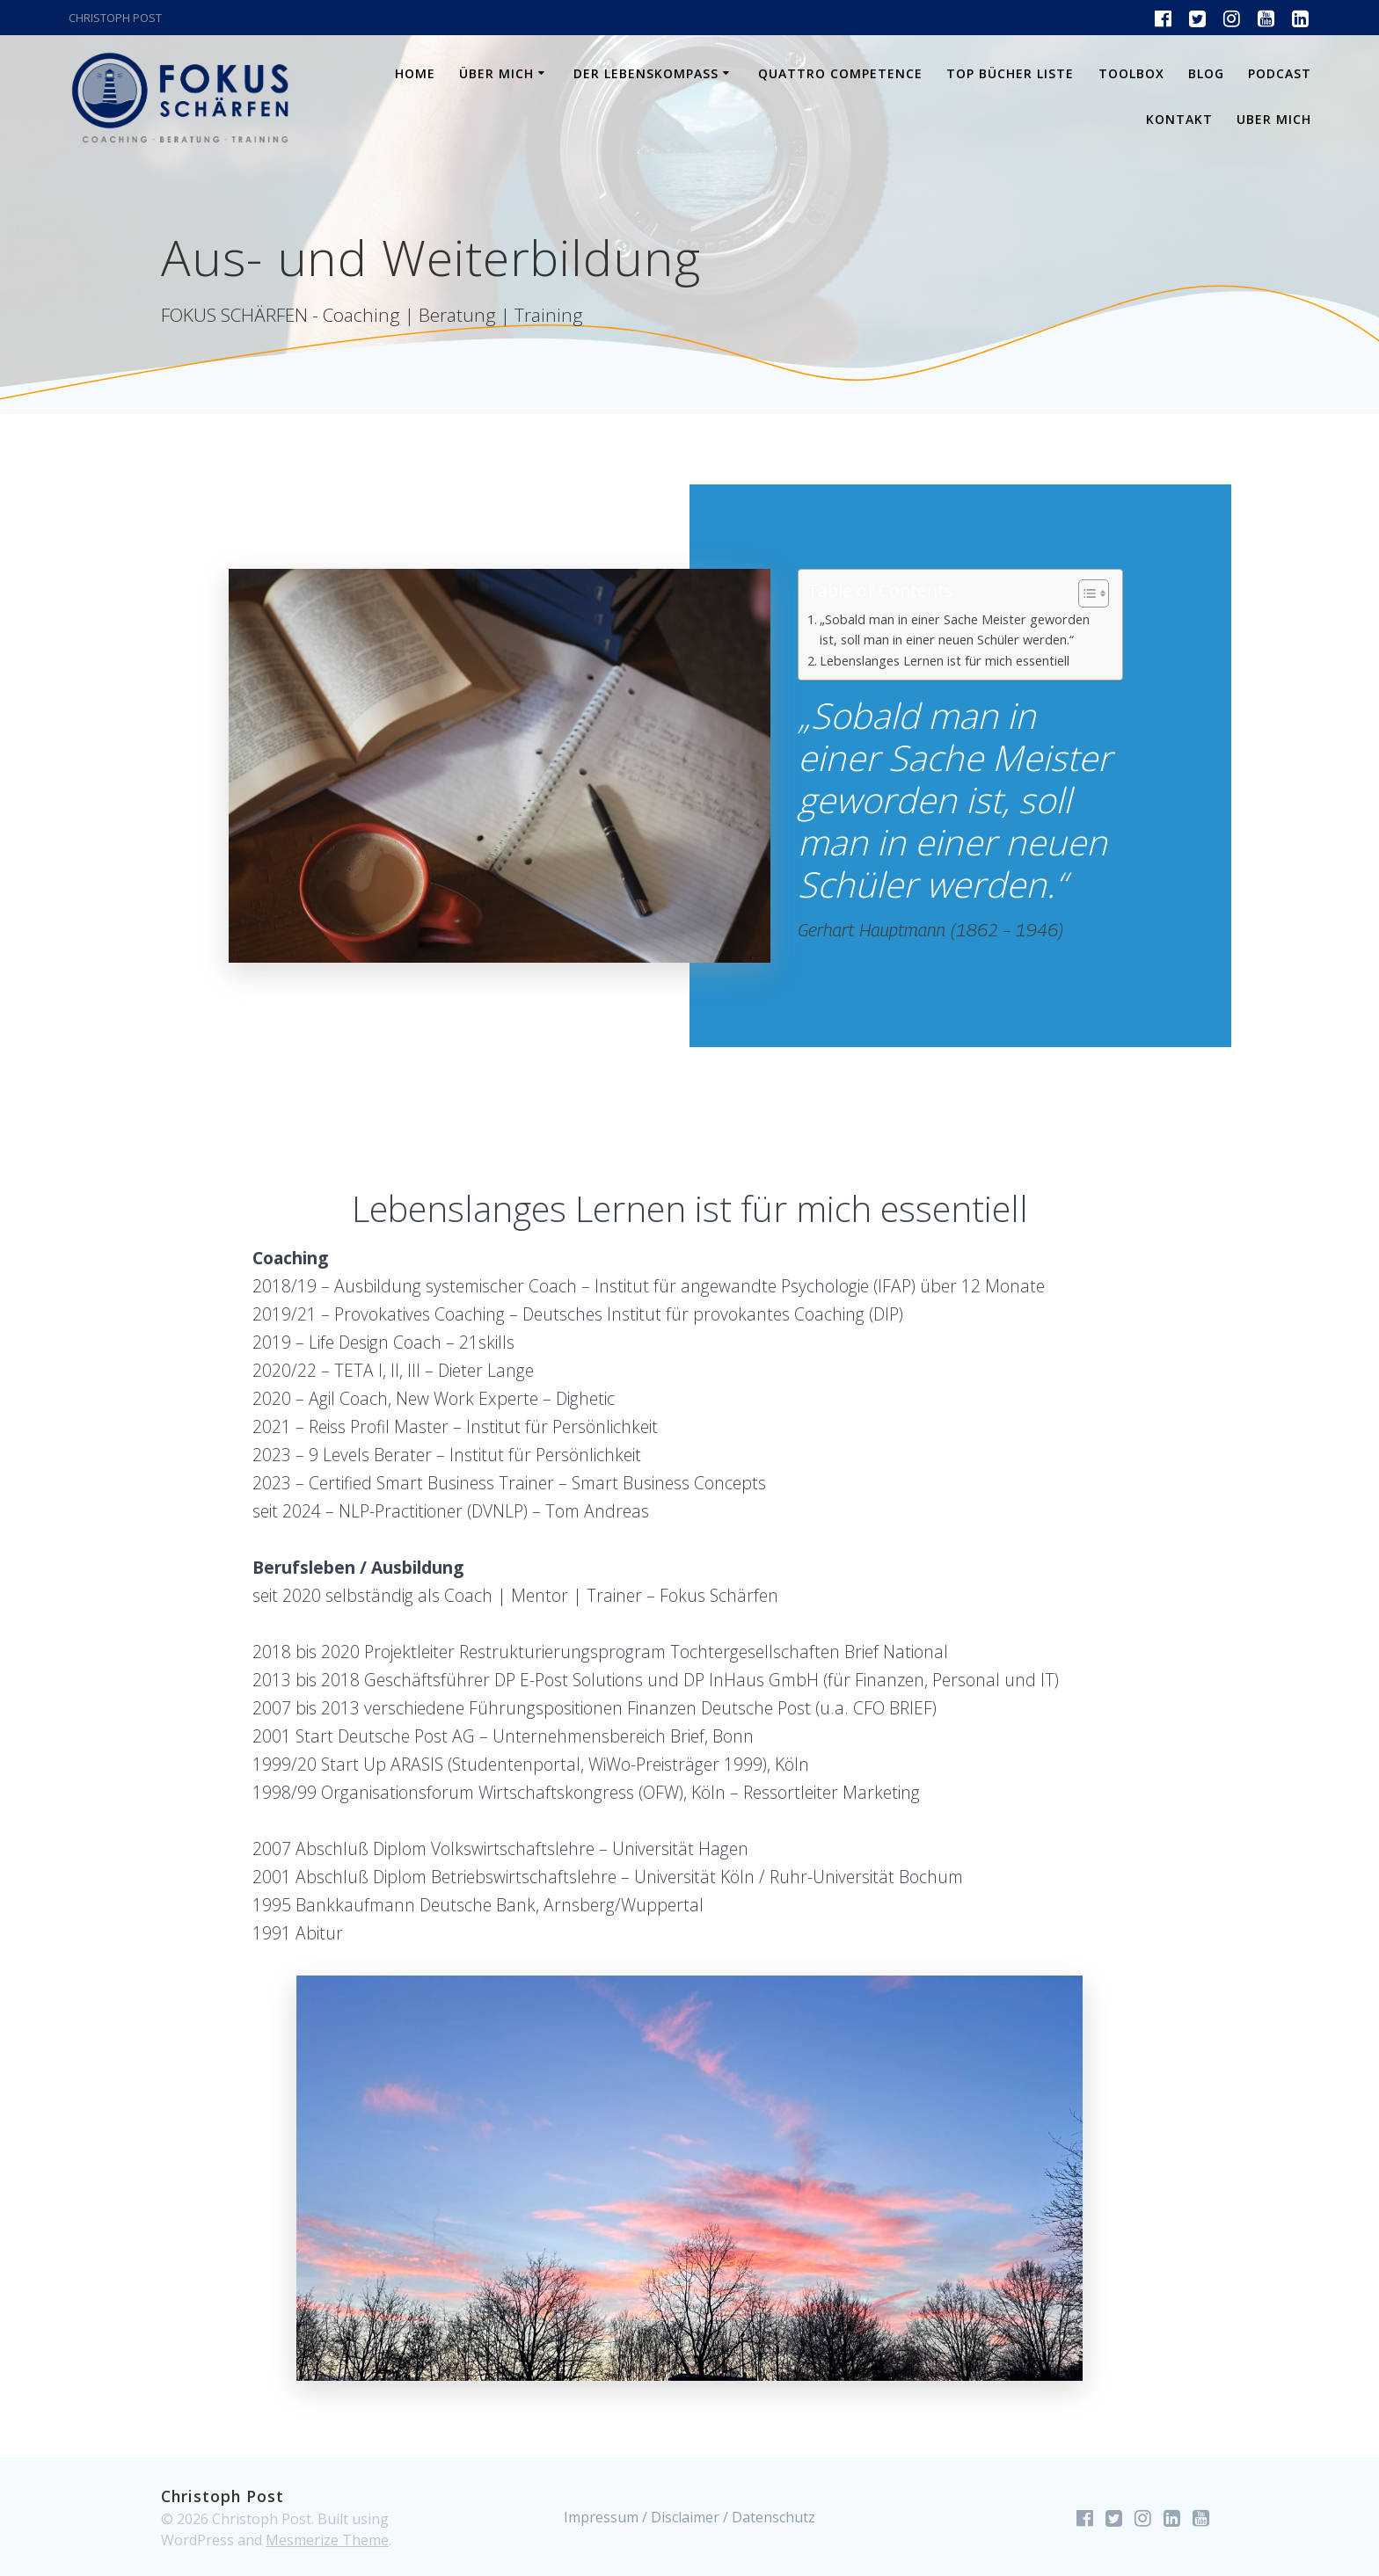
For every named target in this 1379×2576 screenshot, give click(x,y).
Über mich (496, 73)
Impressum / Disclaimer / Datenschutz (689, 2517)
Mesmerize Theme (327, 2540)
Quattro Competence (840, 73)
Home (415, 73)
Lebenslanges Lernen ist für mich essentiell (944, 660)
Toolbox (1131, 73)
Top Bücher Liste (1010, 73)
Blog (1206, 73)
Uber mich (1274, 119)
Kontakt (1179, 119)
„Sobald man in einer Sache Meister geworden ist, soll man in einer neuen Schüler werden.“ (955, 629)
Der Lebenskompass (646, 73)
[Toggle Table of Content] (1085, 593)
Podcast (1279, 73)
